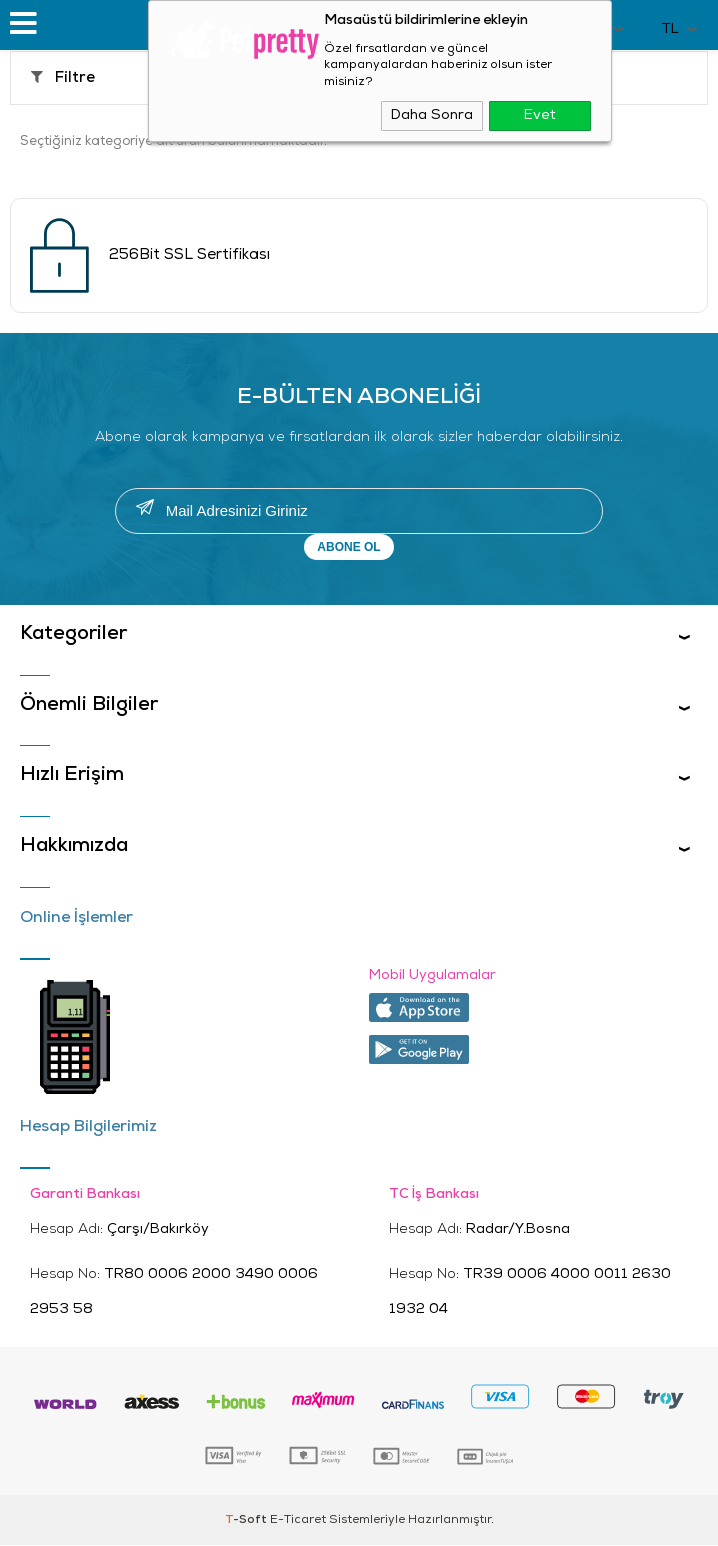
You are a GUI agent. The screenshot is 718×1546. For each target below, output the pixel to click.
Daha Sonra (432, 115)
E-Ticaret (298, 1521)
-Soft (247, 1521)
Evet (540, 115)
